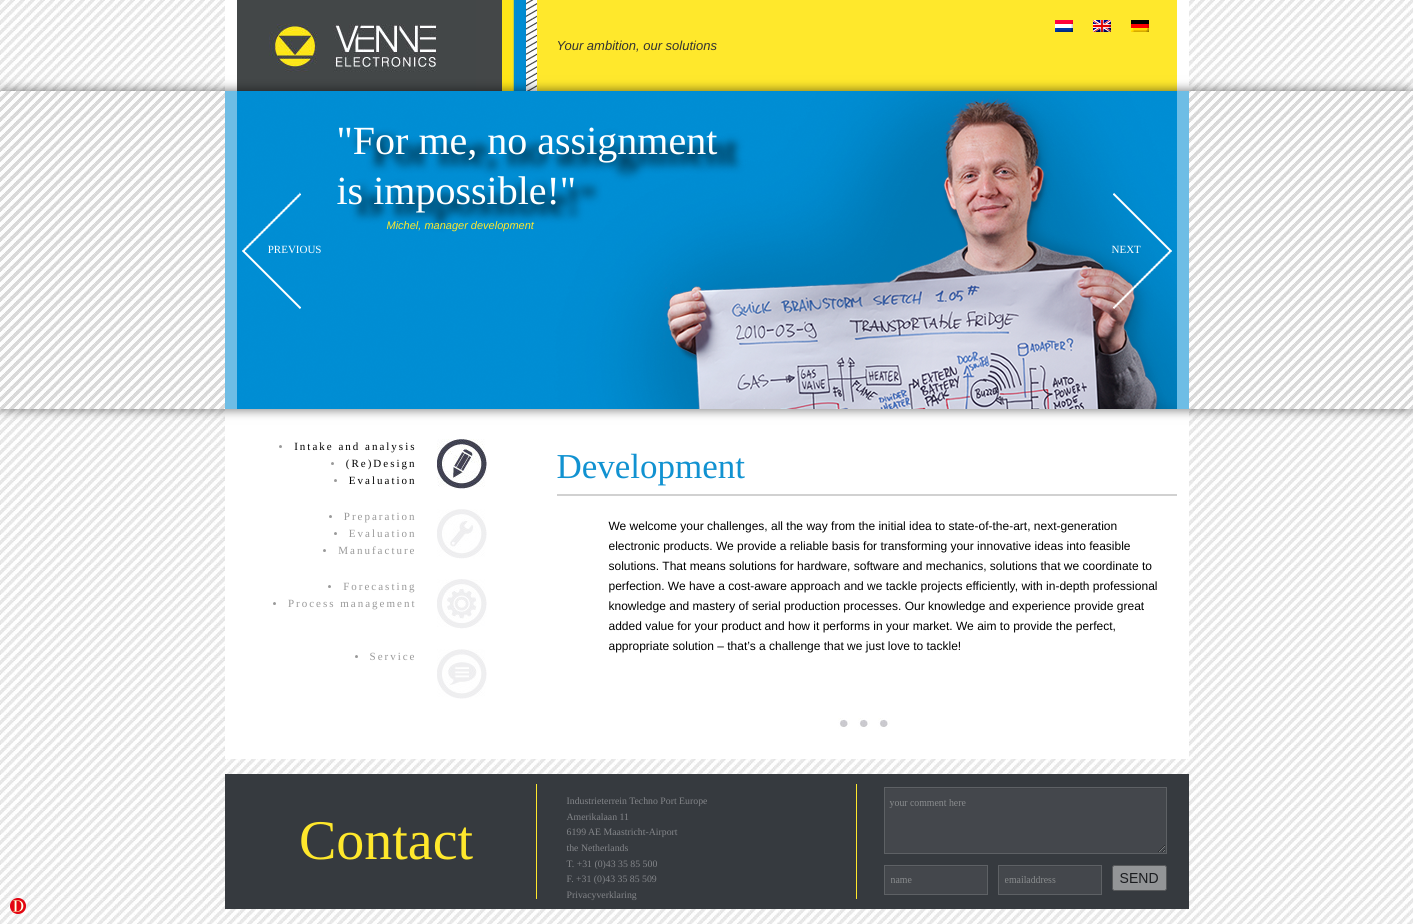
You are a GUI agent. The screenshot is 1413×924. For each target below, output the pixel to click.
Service (393, 657)
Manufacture (377, 551)
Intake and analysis (355, 447)
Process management (352, 604)
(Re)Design (381, 464)
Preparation (380, 517)
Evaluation (383, 481)
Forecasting (379, 587)
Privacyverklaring (602, 895)
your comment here (1025, 820)
